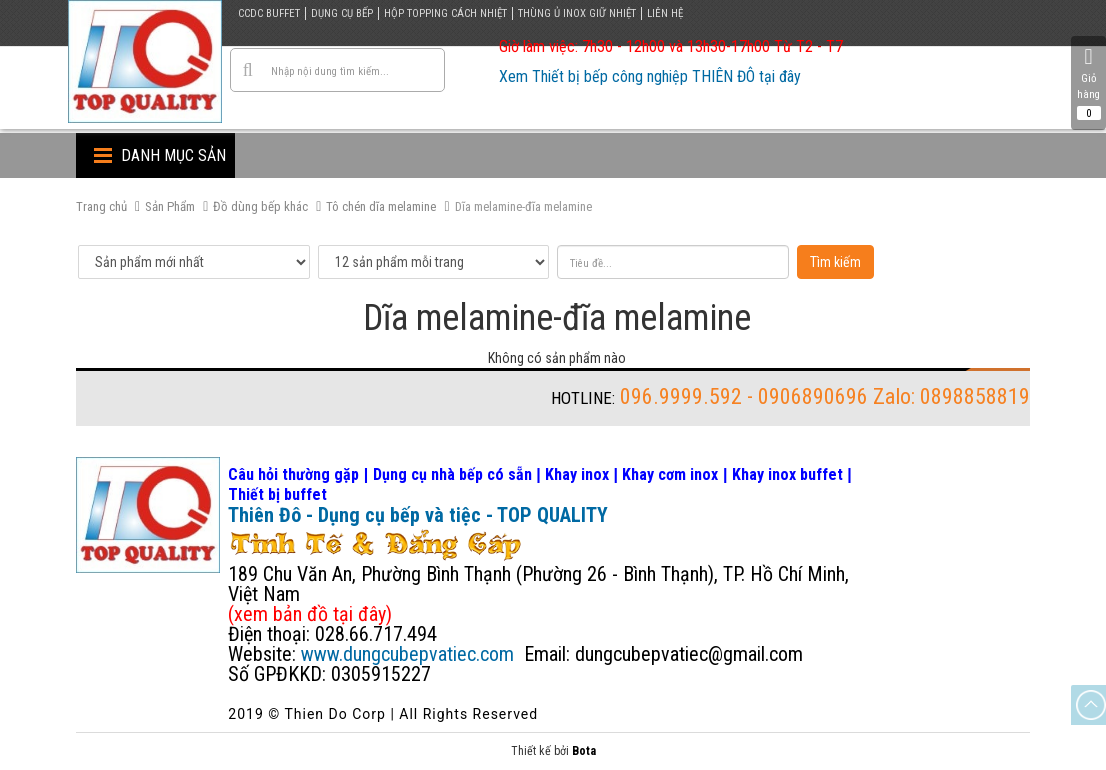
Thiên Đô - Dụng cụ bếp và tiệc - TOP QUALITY (418, 515)
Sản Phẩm (170, 206)
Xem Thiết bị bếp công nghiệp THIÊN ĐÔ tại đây (650, 76)
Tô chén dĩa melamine (381, 206)
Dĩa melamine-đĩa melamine (523, 206)
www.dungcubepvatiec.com (407, 654)
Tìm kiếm (835, 262)
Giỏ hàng (1088, 83)
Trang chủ (101, 206)
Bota (584, 751)
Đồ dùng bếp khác (260, 206)
